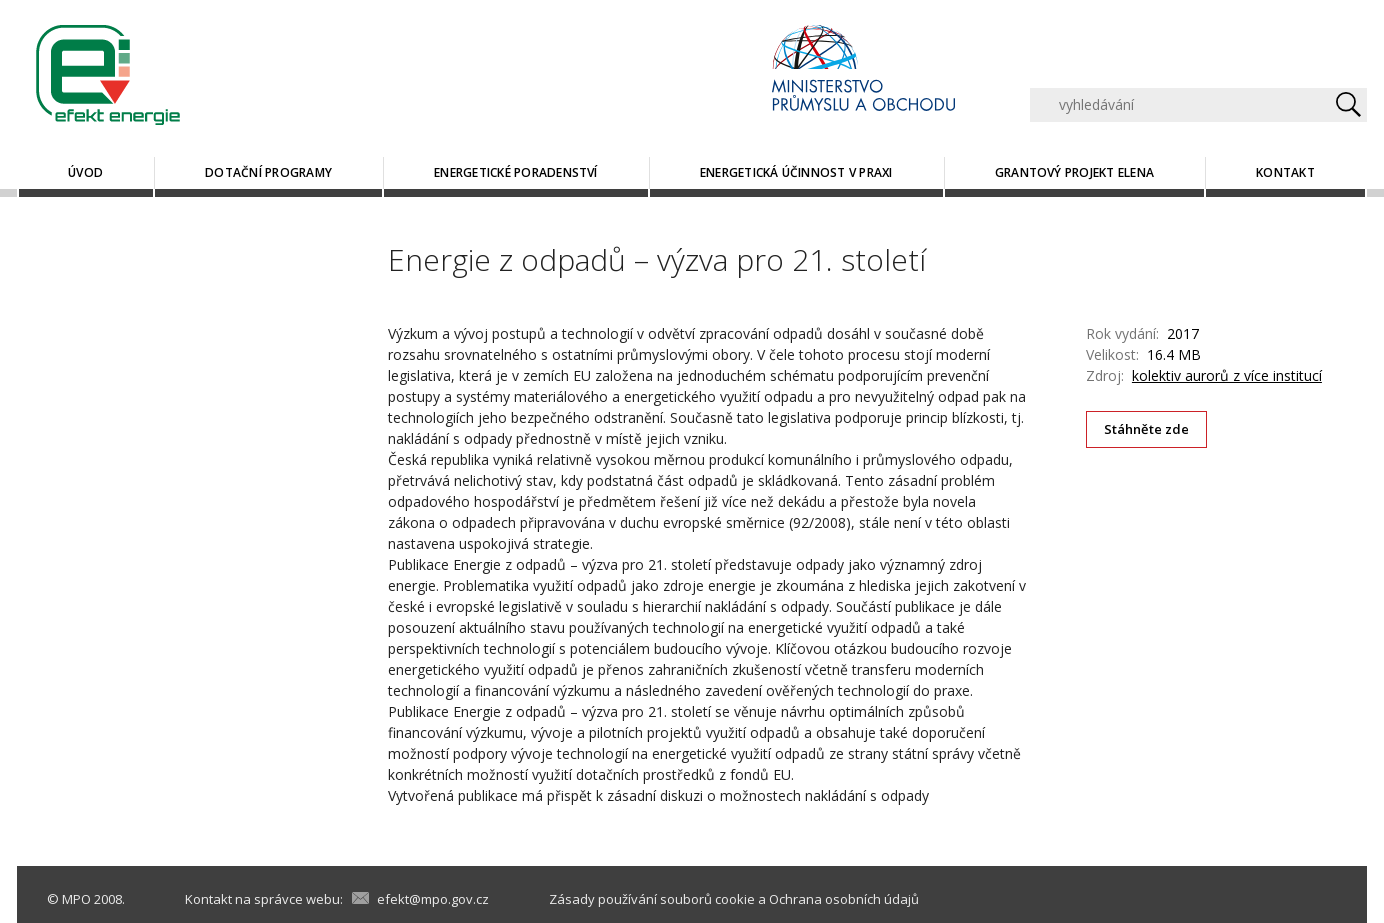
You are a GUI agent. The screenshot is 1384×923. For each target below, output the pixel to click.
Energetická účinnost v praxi (796, 172)
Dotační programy (268, 172)
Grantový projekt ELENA (1074, 172)
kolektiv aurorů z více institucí (1227, 375)
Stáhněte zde (1147, 429)
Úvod (85, 172)
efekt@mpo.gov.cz (433, 899)
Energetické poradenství (516, 172)
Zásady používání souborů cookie (652, 899)
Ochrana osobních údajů (844, 899)
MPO (76, 899)
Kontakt (1285, 172)
